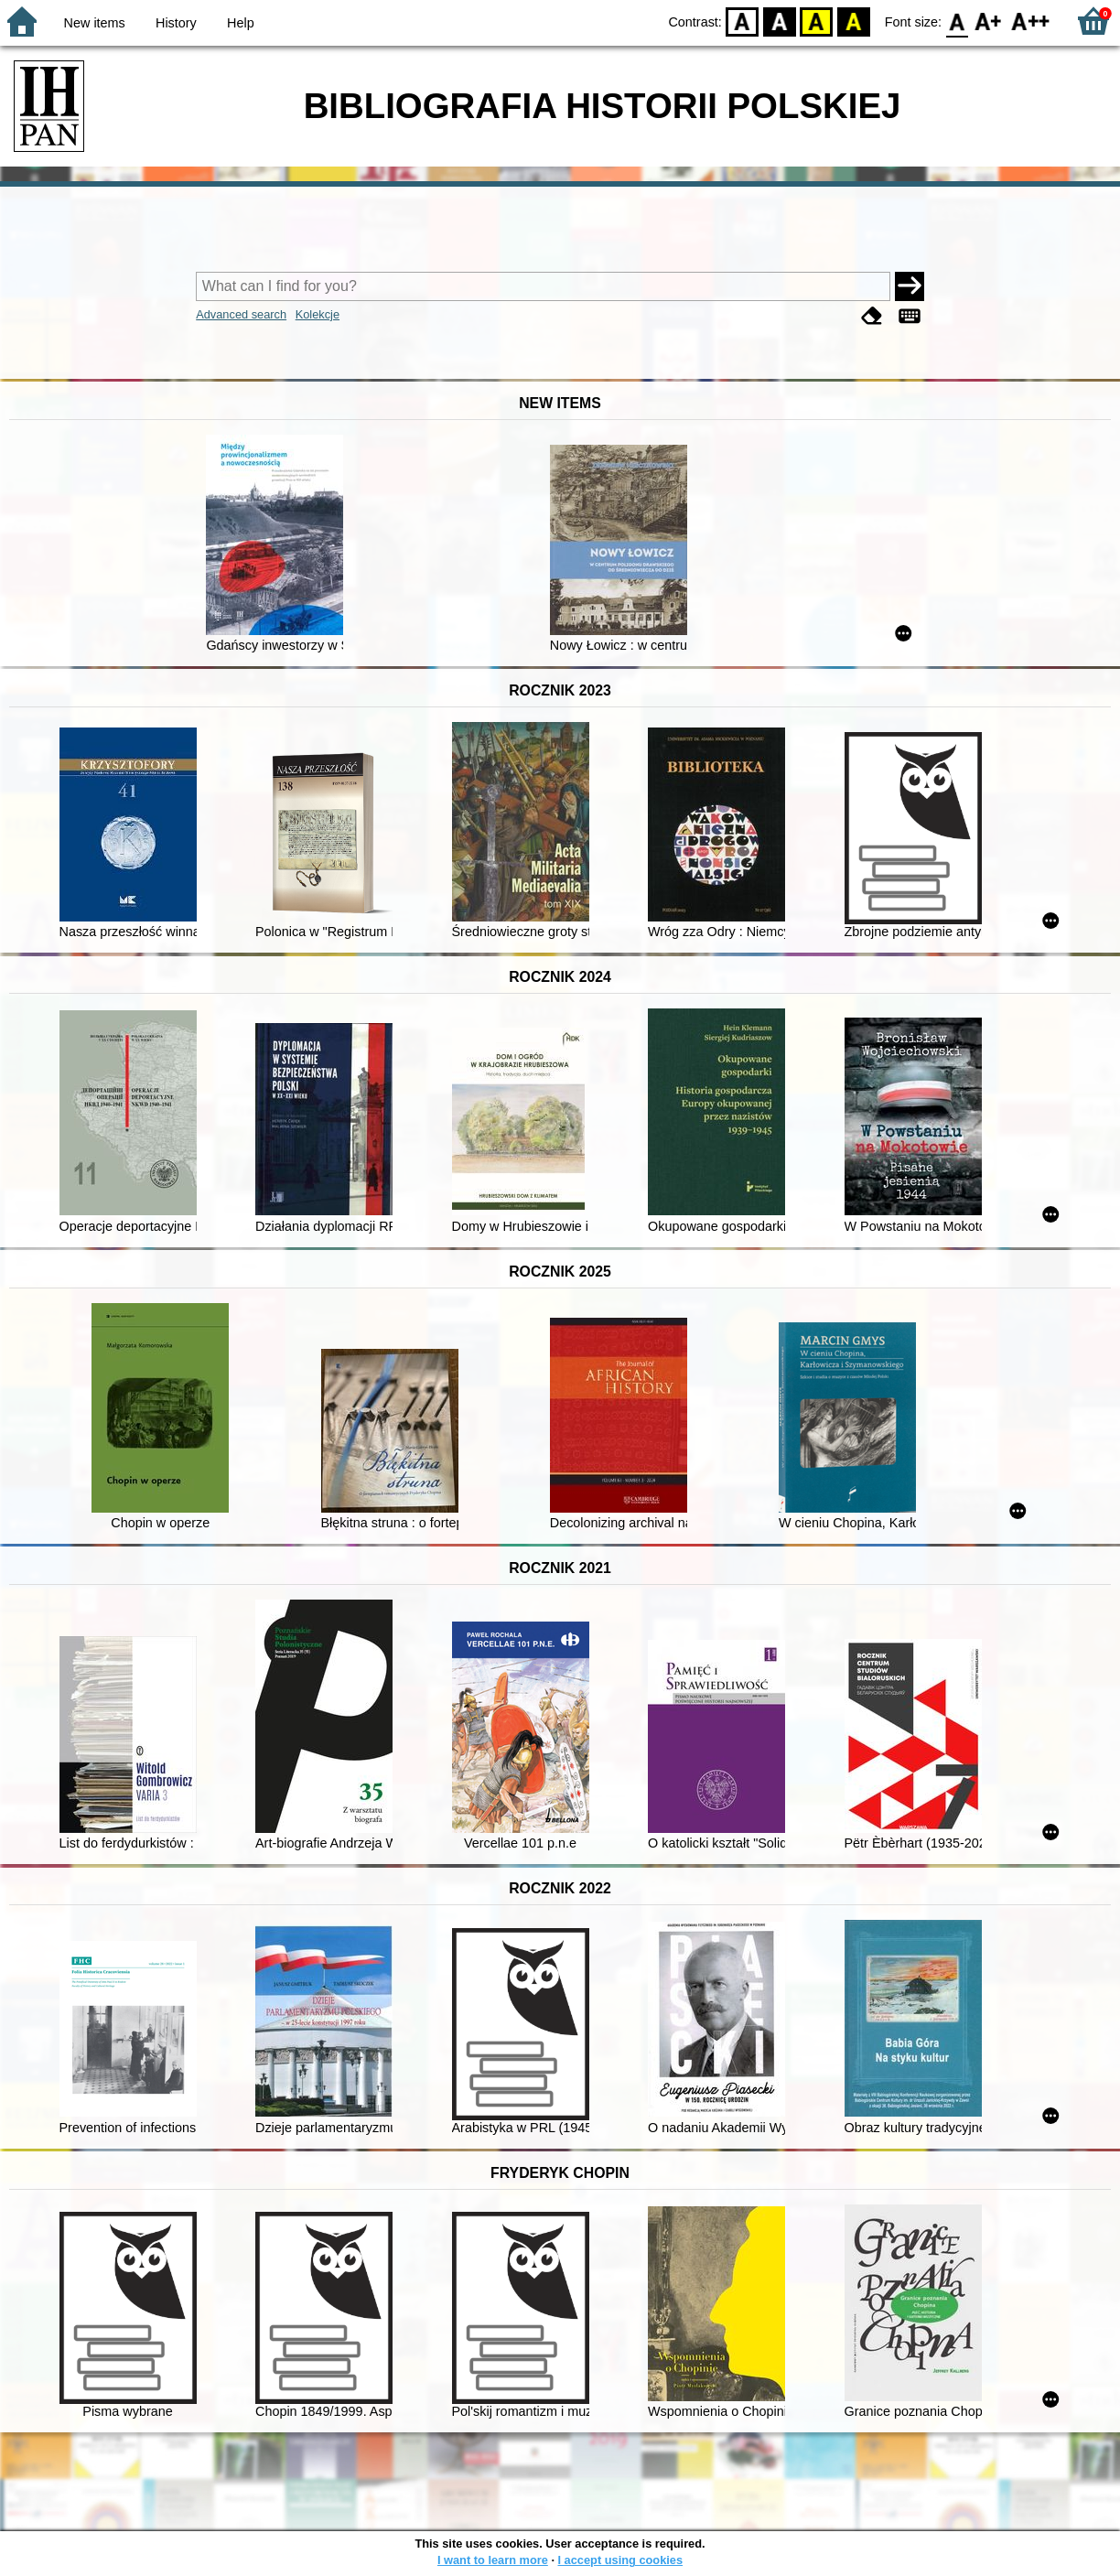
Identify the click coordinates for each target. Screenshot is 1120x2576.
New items (94, 23)
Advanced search (241, 314)
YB (816, 20)
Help (240, 23)
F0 (956, 20)
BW (780, 20)
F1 (988, 20)
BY (853, 20)
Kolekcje (317, 314)
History (176, 23)
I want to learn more (492, 2560)
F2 (1030, 20)
